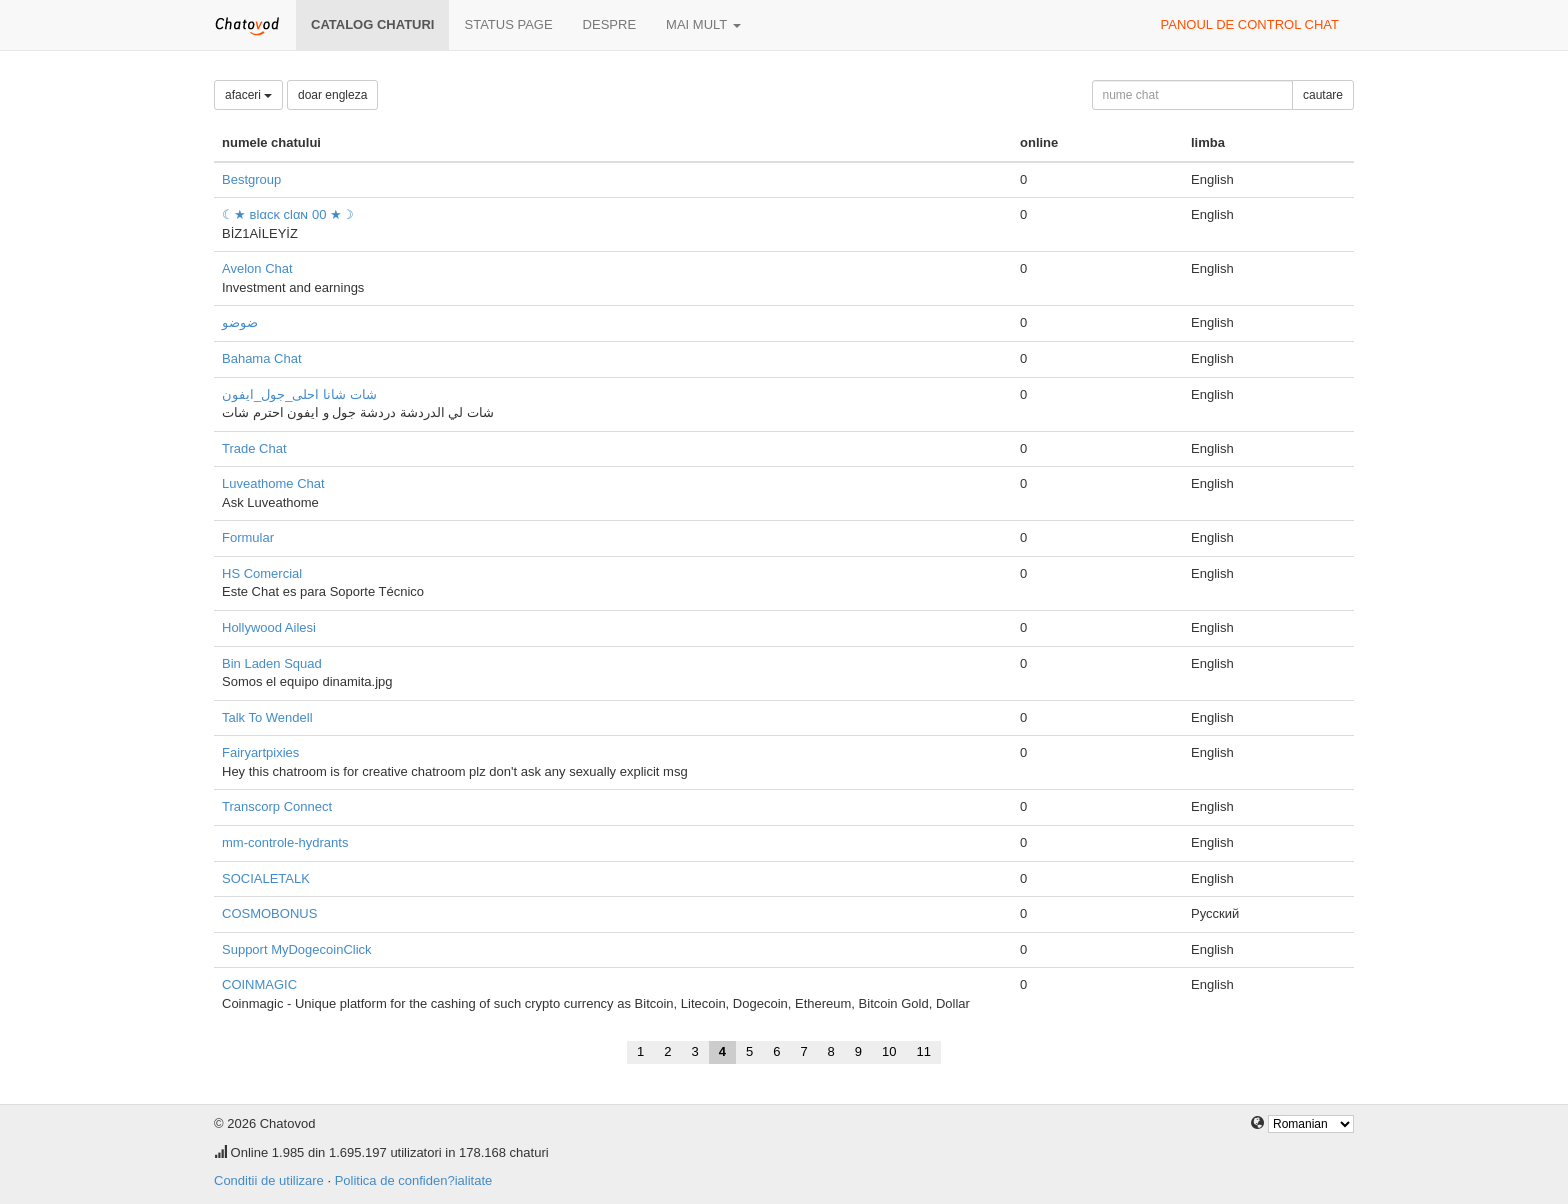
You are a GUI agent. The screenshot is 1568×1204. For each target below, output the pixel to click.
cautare (1323, 95)
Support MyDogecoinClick (297, 949)
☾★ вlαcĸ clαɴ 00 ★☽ (288, 214)
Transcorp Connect (277, 806)
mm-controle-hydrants (285, 842)
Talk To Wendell (267, 717)
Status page (508, 24)
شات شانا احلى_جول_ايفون (299, 394)
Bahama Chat (262, 358)
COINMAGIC (259, 984)
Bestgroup (251, 179)
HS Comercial (262, 573)
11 (924, 1051)
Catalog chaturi (372, 24)
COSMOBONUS (269, 913)
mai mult (703, 24)
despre (609, 24)
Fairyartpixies (260, 752)
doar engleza (332, 95)
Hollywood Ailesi (269, 627)
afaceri (248, 95)
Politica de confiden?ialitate (414, 1180)
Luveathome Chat (273, 483)
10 (889, 1051)
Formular (248, 537)
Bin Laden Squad (272, 663)
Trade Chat (254, 448)
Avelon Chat (257, 268)
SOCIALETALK (266, 878)
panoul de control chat (1250, 24)
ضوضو (240, 322)
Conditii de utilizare (269, 1180)
